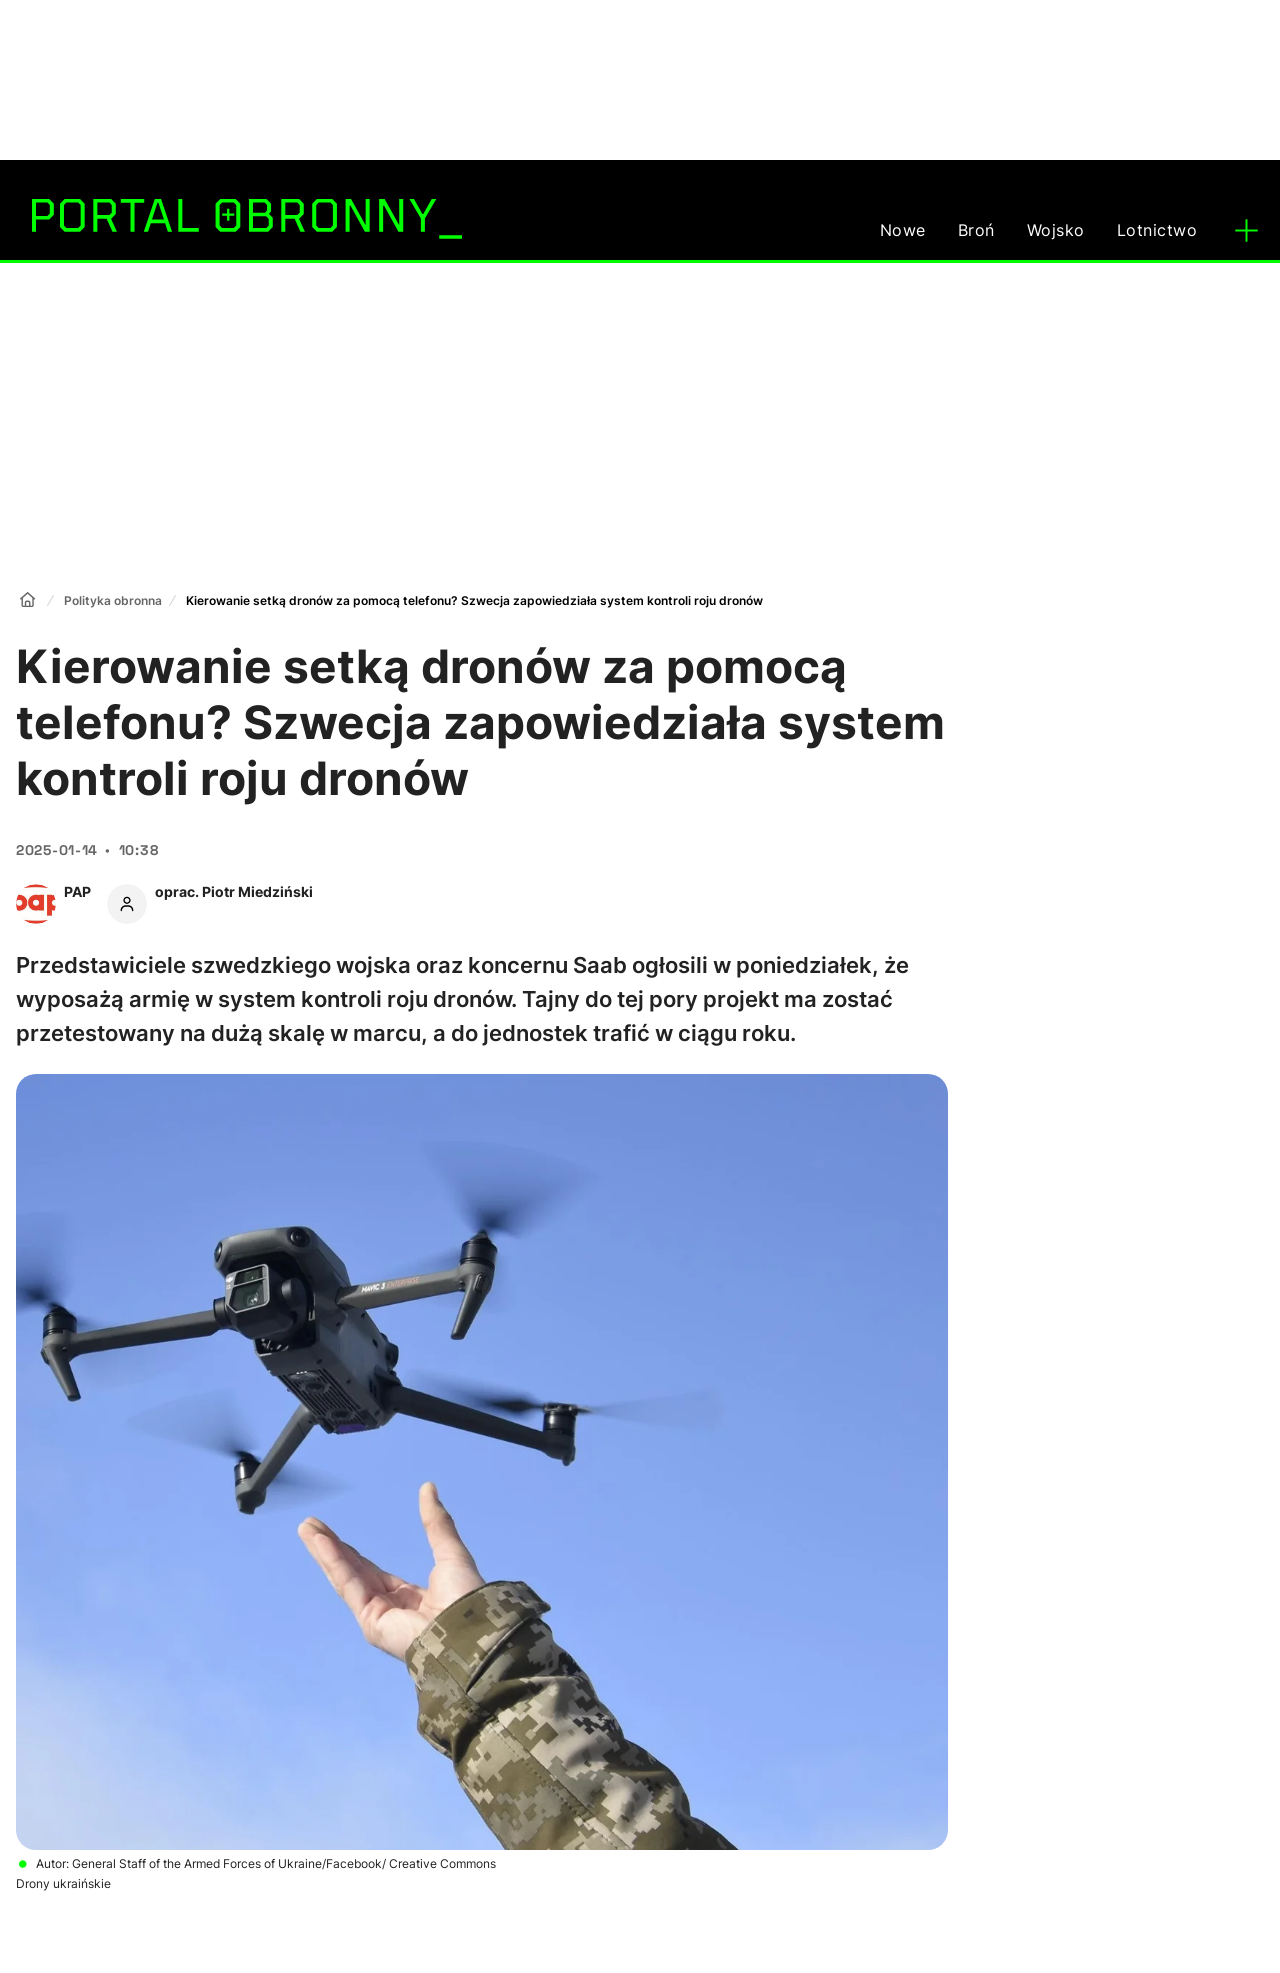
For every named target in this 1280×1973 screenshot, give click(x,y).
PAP (77, 891)
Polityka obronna (113, 600)
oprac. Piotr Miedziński (234, 891)
